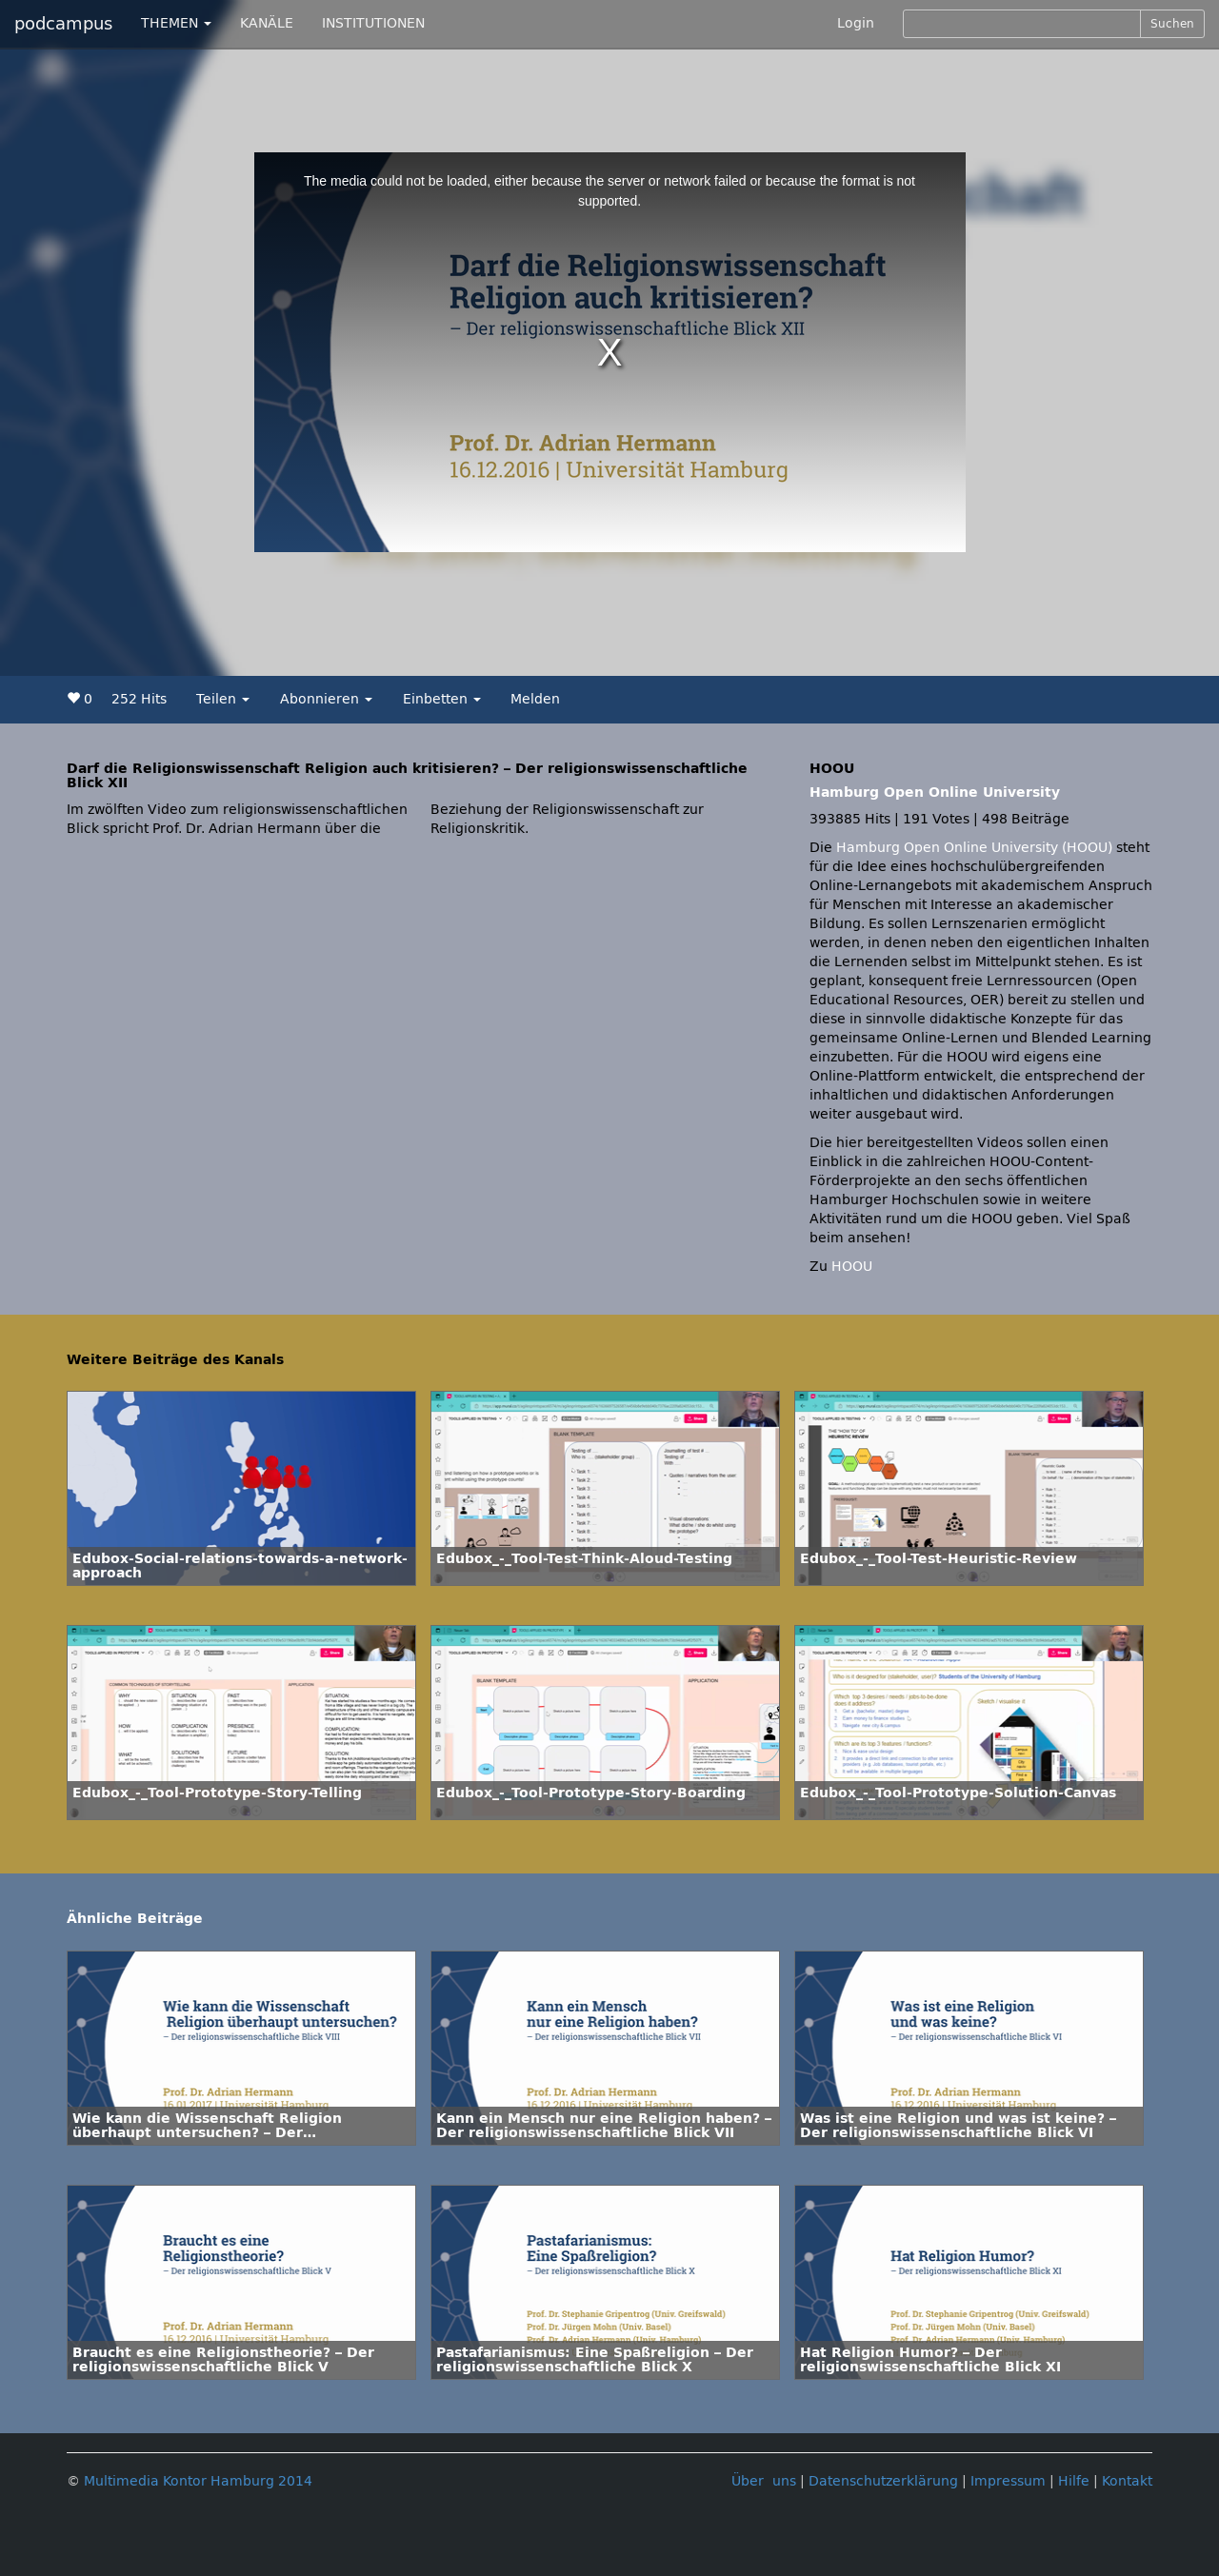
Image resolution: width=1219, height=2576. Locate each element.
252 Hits (139, 699)
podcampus (63, 23)
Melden (535, 699)
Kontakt (1127, 2481)
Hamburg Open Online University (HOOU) (974, 848)
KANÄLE (266, 23)
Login (855, 23)
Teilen (223, 699)
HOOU (851, 1266)
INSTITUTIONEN (373, 23)
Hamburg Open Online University (934, 792)
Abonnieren (326, 699)
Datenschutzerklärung (883, 2481)
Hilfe (1073, 2481)
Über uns (763, 2481)
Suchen (1172, 23)
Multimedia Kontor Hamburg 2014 (198, 2481)
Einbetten (442, 699)
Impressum (1008, 2481)
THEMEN (176, 23)
